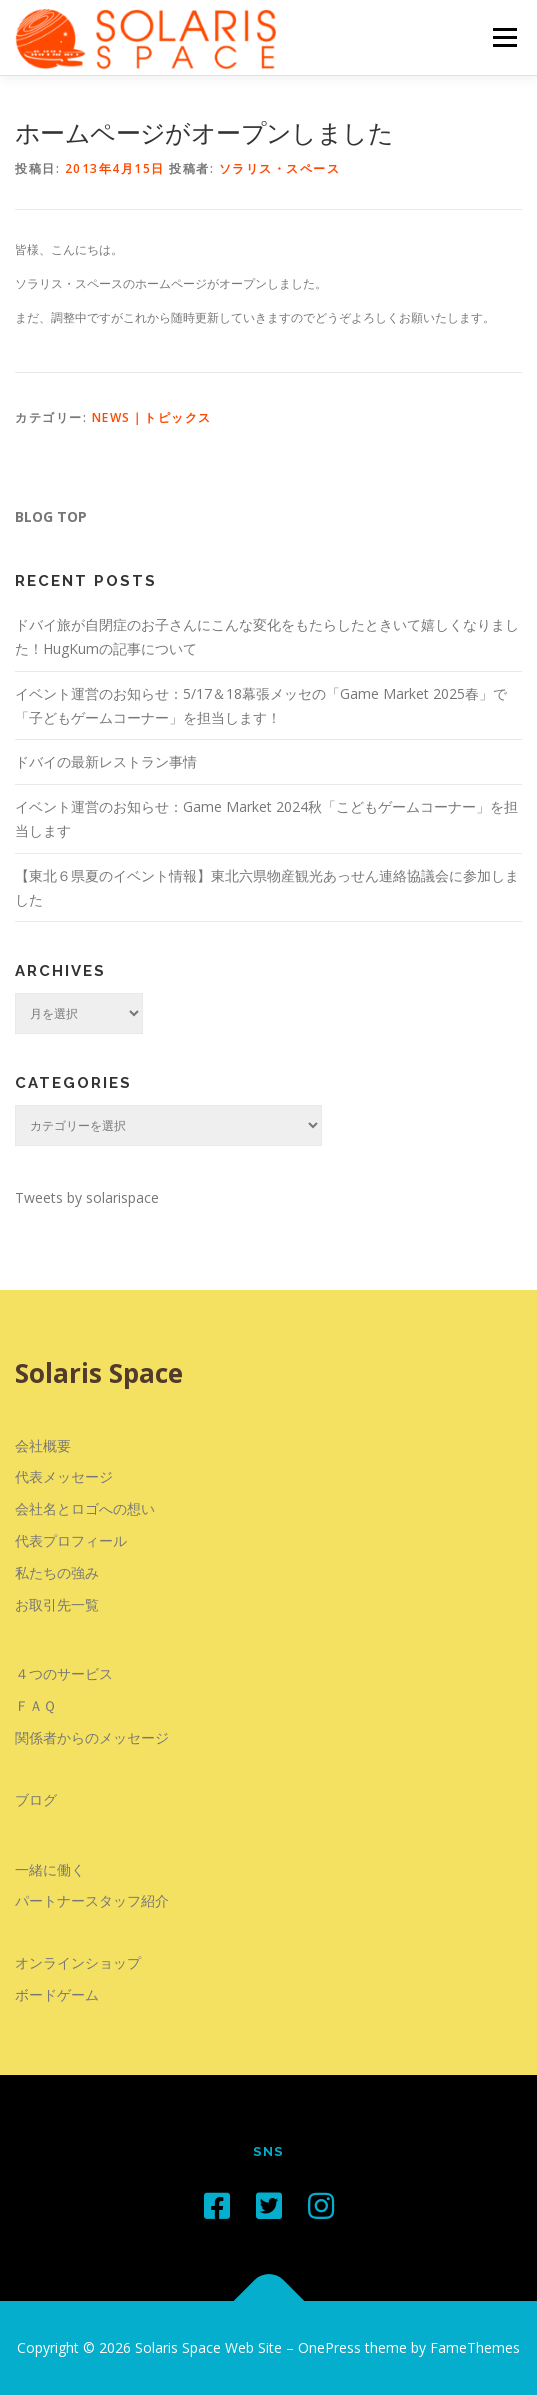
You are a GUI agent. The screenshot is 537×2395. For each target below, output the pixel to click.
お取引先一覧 (57, 1604)
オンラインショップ (78, 1962)
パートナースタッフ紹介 (92, 1900)
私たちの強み (57, 1572)
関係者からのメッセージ (92, 1737)
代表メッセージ (64, 1476)
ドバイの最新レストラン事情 (106, 761)
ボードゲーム (57, 1994)
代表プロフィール (71, 1540)
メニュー (504, 37)
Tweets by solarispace (87, 1197)
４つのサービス (64, 1673)
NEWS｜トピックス (152, 417)
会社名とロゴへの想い (85, 1508)
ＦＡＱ (35, 1705)
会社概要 (43, 1445)
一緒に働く (50, 1869)
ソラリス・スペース (280, 168)
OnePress (329, 2347)
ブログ (36, 1799)
